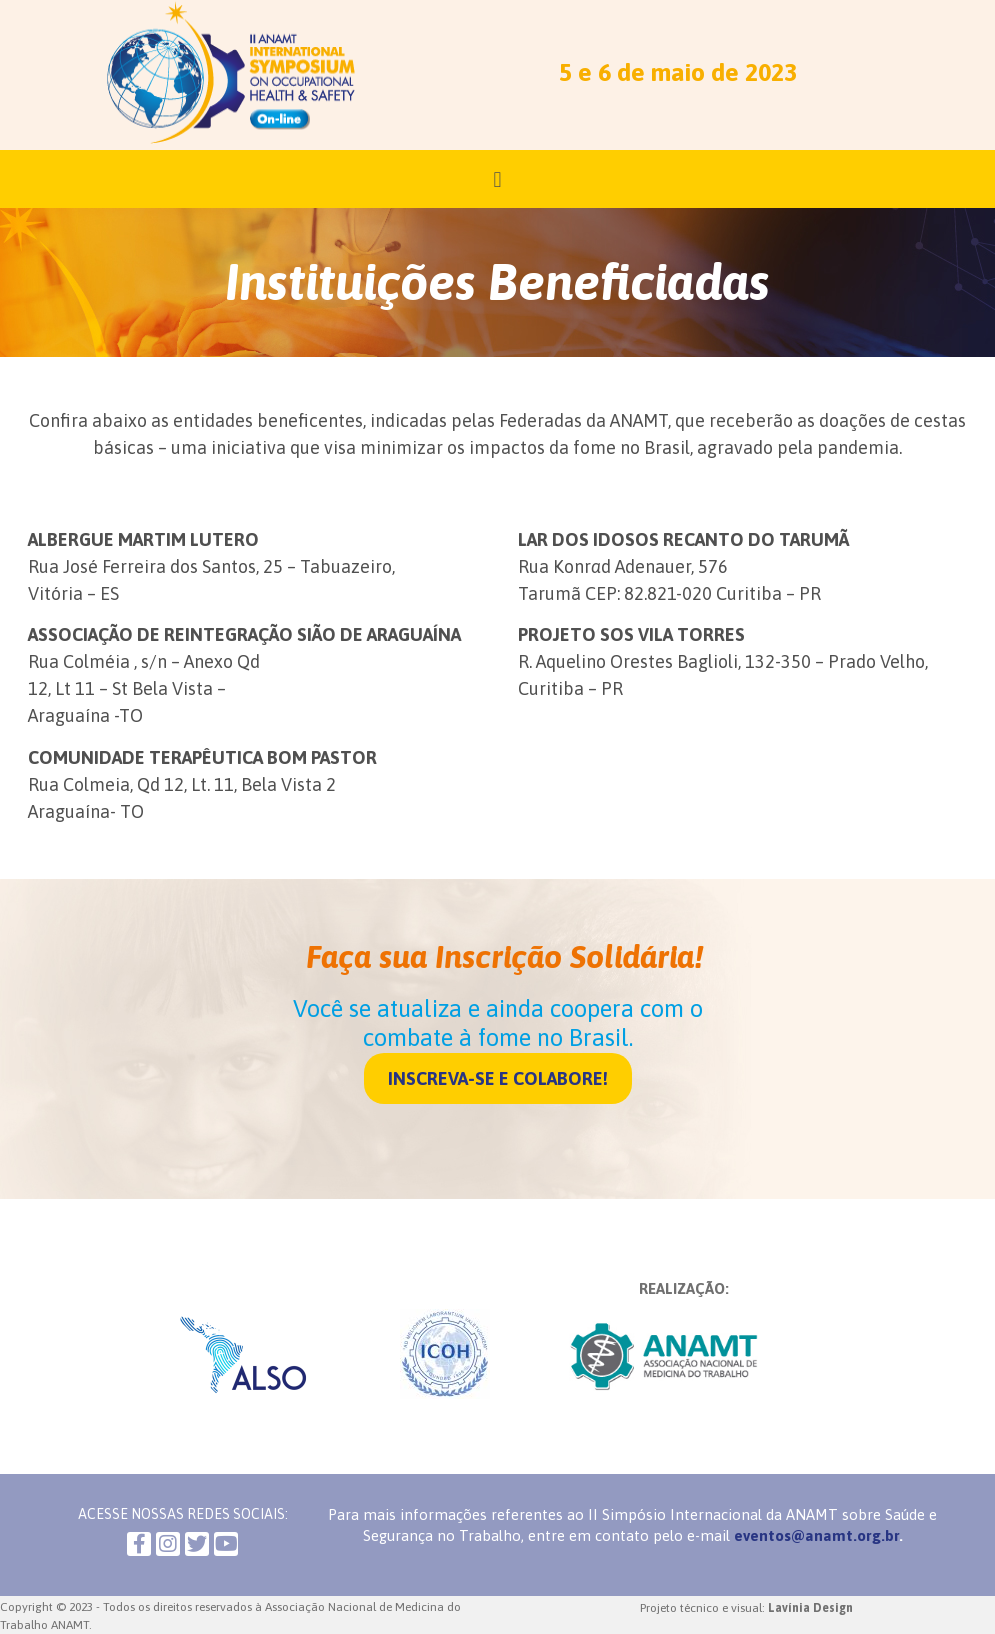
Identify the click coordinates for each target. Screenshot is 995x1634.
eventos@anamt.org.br (816, 1535)
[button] (498, 1078)
